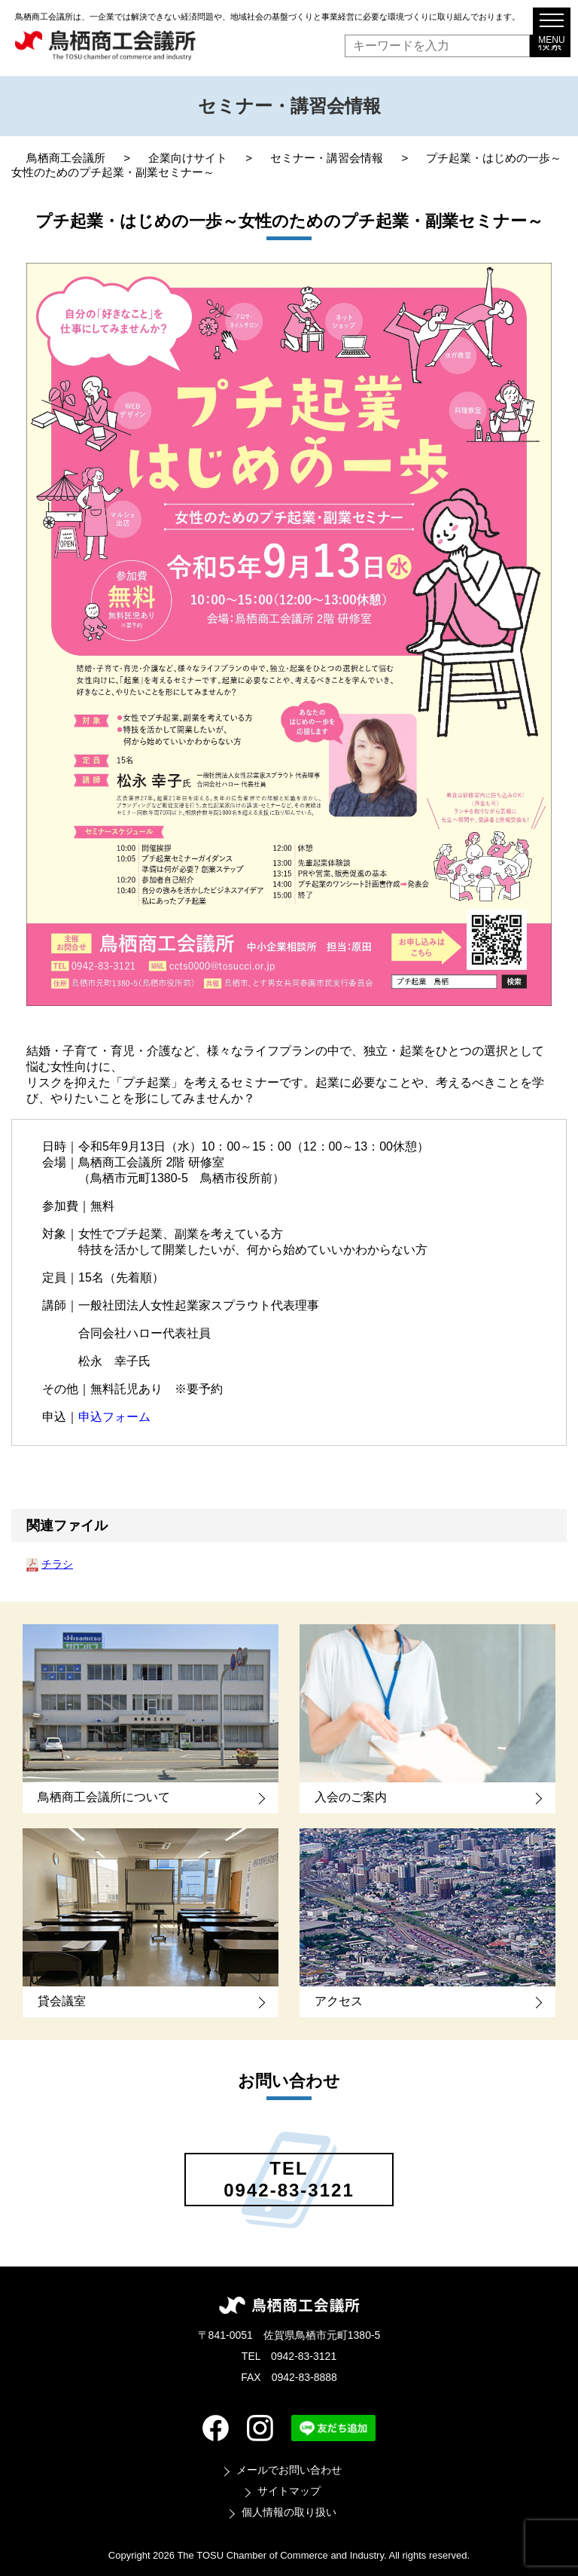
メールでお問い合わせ (289, 2470)
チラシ (57, 1564)
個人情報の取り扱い (289, 2512)
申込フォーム (114, 1416)
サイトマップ (289, 2491)
